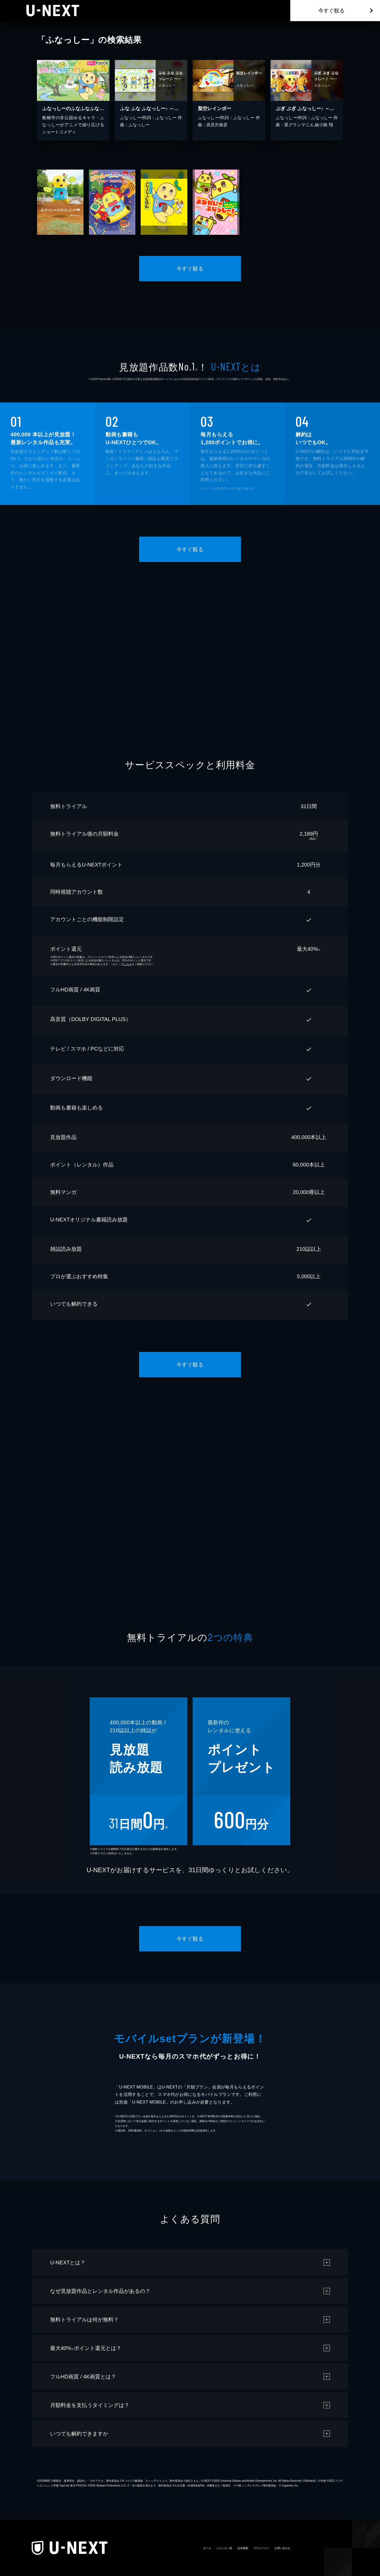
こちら (128, 964)
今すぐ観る (331, 10)
